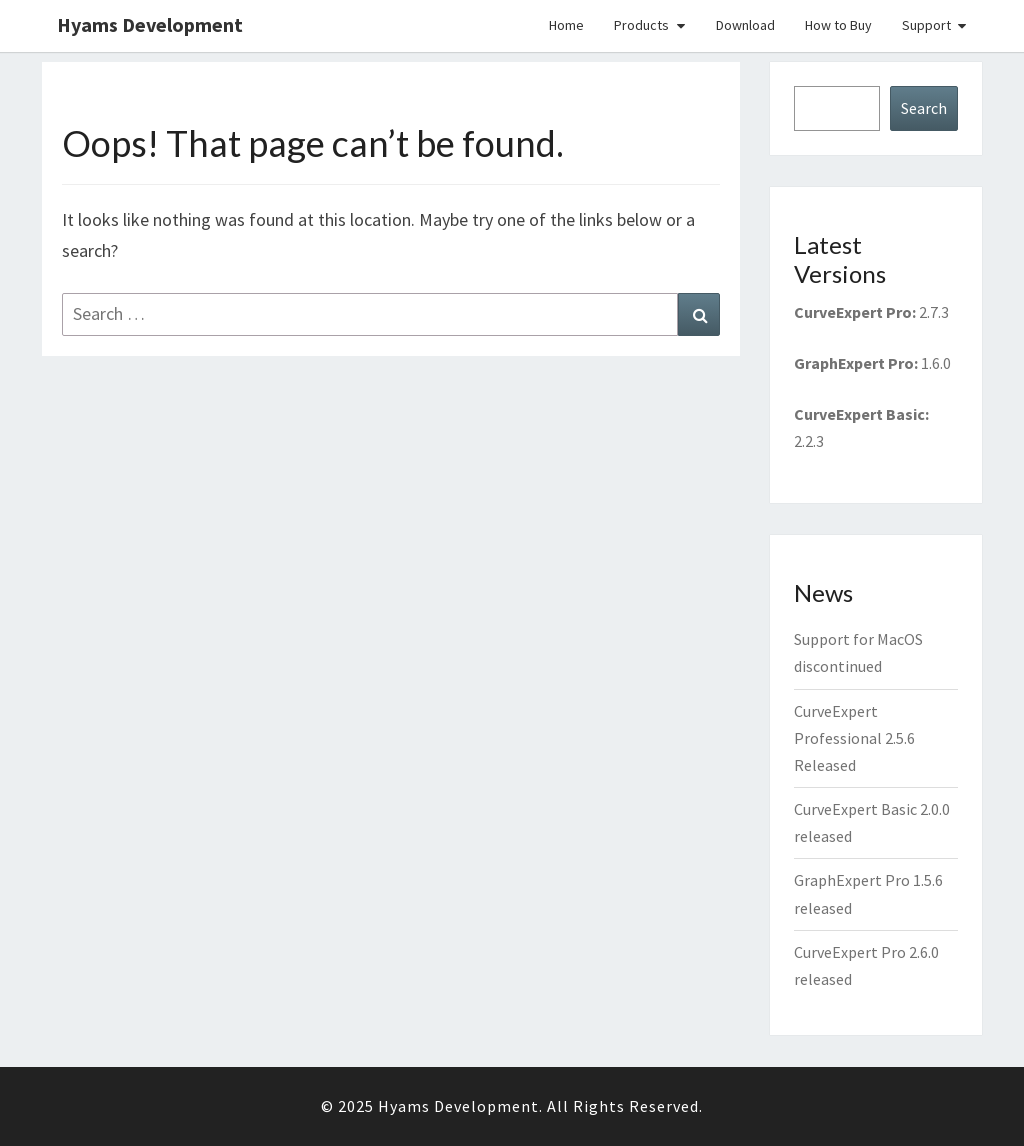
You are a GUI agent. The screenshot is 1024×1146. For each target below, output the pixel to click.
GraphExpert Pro (854, 363)
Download (745, 25)
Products (641, 25)
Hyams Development (150, 24)
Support (926, 25)
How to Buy (838, 25)
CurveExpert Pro (853, 312)
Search (924, 108)
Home (566, 25)
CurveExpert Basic (859, 414)
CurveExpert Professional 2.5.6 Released (854, 738)
